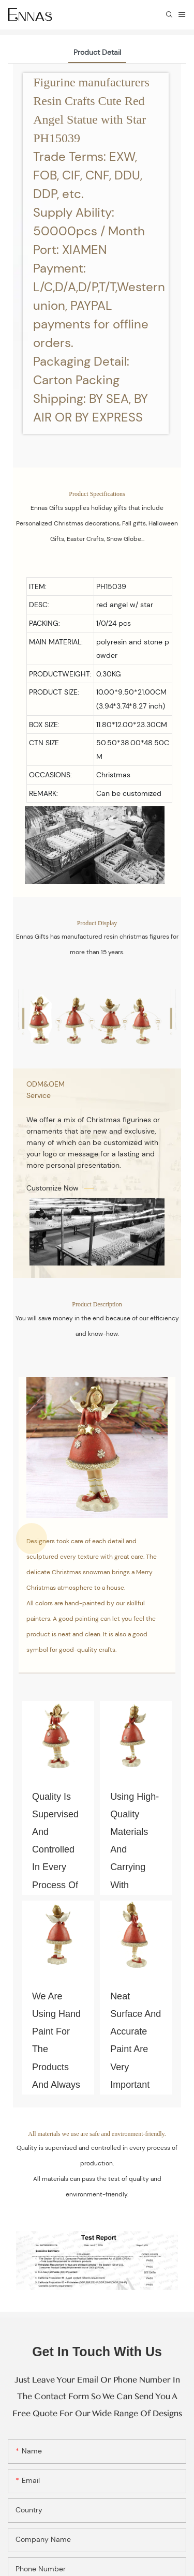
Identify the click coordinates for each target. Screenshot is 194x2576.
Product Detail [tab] (97, 52)
